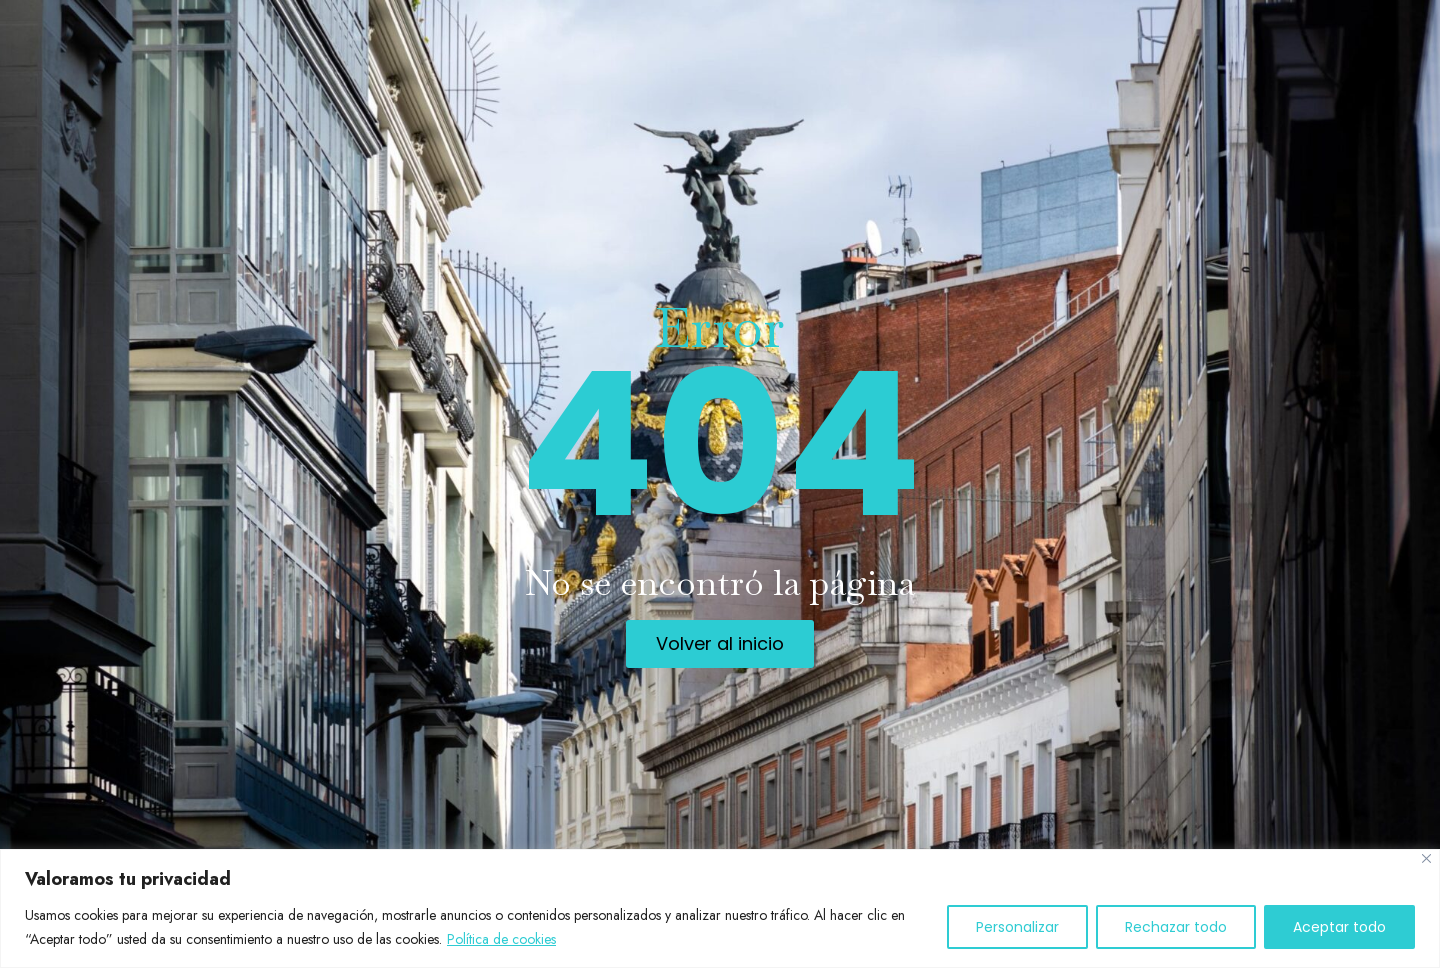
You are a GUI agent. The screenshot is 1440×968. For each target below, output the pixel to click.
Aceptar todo (1339, 927)
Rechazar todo (1176, 927)
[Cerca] (1426, 858)
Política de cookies (501, 939)
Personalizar (1017, 927)
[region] (720, 908)
